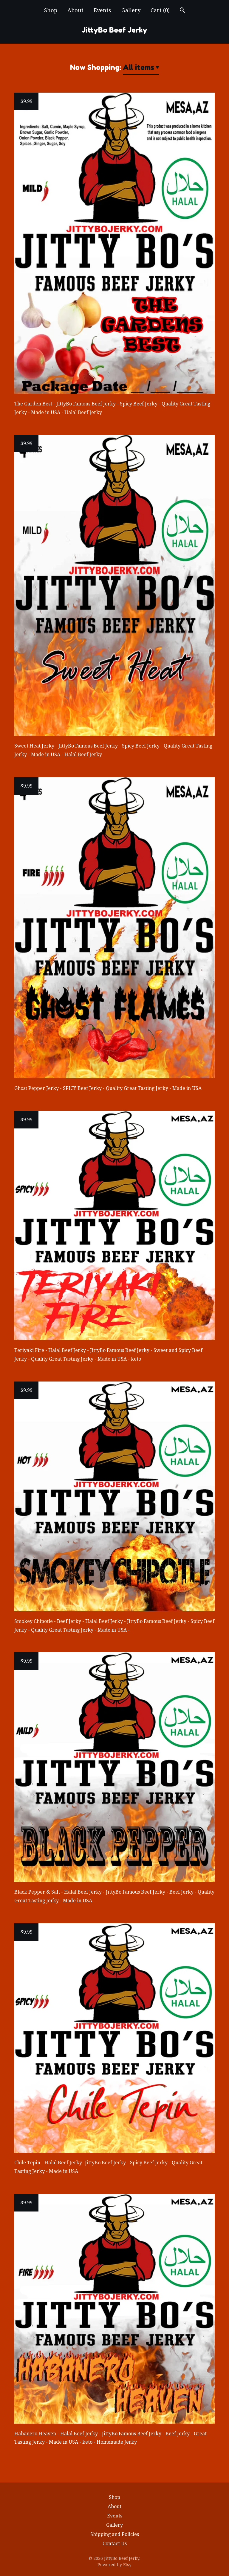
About (75, 10)
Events (102, 10)
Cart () (160, 10)
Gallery (130, 10)
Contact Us (115, 2543)
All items (138, 67)
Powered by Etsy (114, 2564)
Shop (50, 10)
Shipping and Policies (114, 2534)
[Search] (182, 11)
